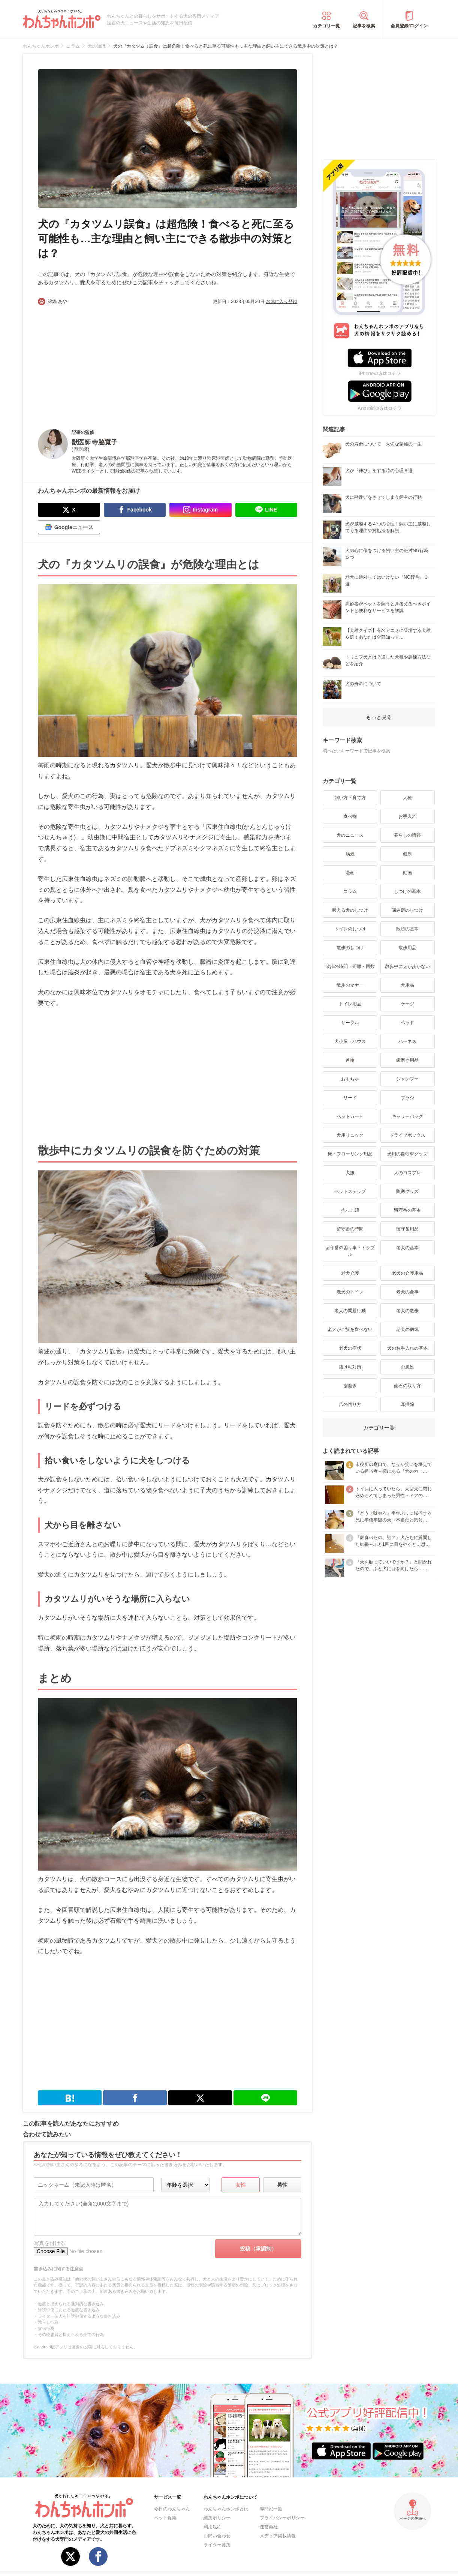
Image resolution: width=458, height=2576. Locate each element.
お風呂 (407, 1367)
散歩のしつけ (350, 947)
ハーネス (407, 1041)
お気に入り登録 (281, 301)
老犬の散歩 (407, 1310)
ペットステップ (350, 1191)
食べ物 (350, 816)
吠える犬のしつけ (350, 910)
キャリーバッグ (407, 1116)
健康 (407, 854)
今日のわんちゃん (172, 2508)
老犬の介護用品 (407, 1273)
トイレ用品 (350, 1004)
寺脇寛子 (104, 442)
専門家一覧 (271, 2508)
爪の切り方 (350, 1404)
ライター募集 (217, 2544)
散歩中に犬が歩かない (407, 966)
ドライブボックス (407, 1135)
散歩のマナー (350, 985)
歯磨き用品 (407, 1060)
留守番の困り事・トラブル (350, 1251)
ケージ (407, 1004)
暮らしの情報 (407, 835)
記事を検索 (364, 26)
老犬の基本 (407, 1247)
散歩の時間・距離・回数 (350, 966)
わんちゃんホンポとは (226, 2508)
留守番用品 (407, 1229)
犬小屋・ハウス (350, 1041)
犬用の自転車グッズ (407, 1154)
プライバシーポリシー (282, 2517)
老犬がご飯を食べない (350, 1329)
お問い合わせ (217, 2535)
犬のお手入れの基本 (407, 1348)
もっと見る (379, 717)
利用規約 (213, 2526)
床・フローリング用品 (350, 1154)
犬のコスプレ (407, 1172)
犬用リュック (350, 1135)
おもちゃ (350, 1079)
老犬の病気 (407, 1329)
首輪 (350, 1060)
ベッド (407, 1022)
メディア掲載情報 (278, 2535)
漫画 (350, 872)
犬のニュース (350, 835)
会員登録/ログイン (409, 26)
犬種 (407, 797)
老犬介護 (350, 1273)
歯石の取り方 (407, 1385)
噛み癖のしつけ (407, 910)
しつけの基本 (407, 891)
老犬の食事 (407, 1292)
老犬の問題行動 (350, 1310)
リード (350, 1097)
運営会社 (269, 2526)
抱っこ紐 (350, 1210)
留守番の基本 (407, 1210)
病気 (350, 854)
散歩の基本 (407, 929)
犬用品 (407, 985)
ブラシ (407, 1097)
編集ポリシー (217, 2517)
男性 (282, 2185)
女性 (240, 2185)
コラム (350, 891)
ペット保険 (165, 2517)
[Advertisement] (102, 361)
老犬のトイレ (350, 1292)
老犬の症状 (350, 1348)
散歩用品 (407, 947)
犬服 (350, 1172)
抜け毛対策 (350, 1367)
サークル (350, 1022)
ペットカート (350, 1116)
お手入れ (407, 816)
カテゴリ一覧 (326, 26)
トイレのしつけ (350, 929)
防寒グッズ (407, 1191)
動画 (407, 872)
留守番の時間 (350, 1229)
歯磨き (350, 1385)
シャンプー (407, 1079)
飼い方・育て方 (350, 797)
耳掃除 (407, 1404)
